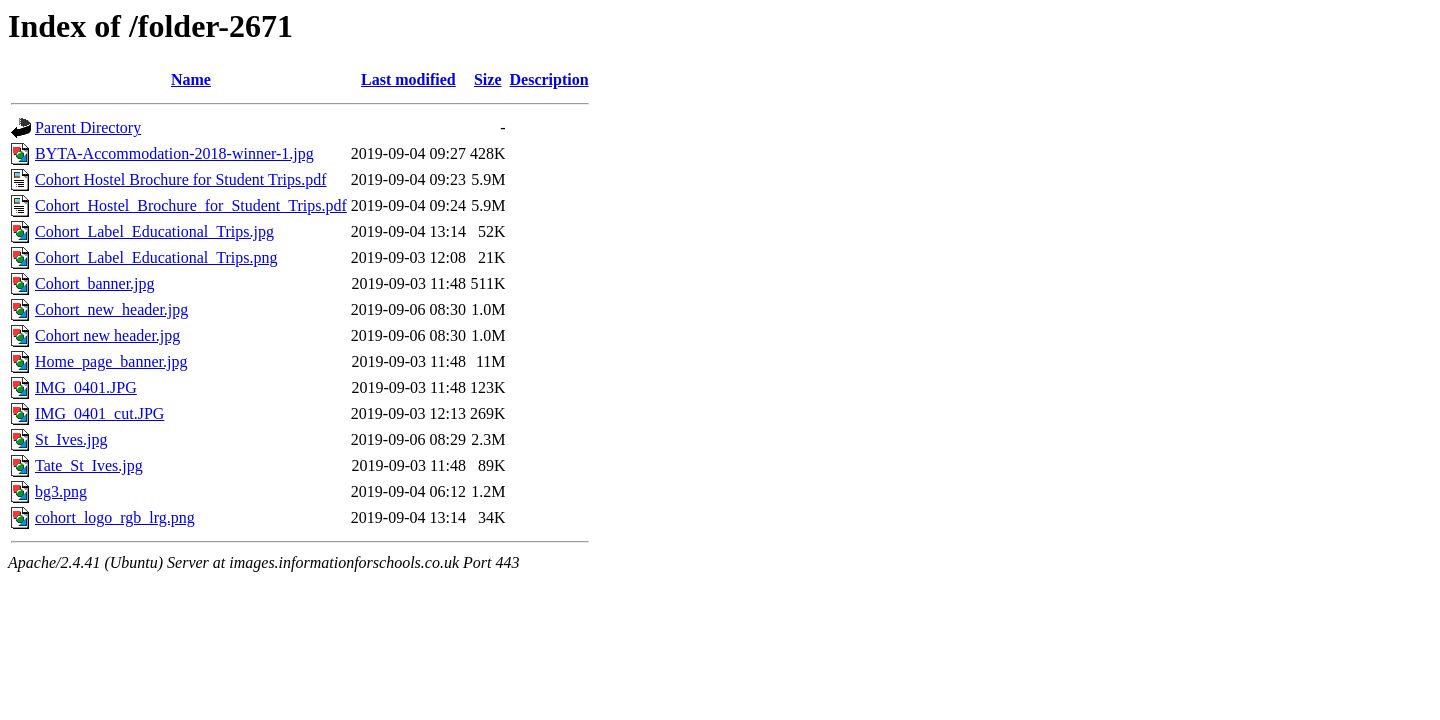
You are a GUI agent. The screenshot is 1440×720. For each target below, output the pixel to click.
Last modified (408, 79)
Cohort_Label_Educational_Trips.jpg (154, 231)
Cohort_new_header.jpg (111, 309)
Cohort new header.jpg (107, 335)
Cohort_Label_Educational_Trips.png (156, 257)
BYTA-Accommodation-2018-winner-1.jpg (174, 153)
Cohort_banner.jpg (95, 283)
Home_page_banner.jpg (111, 361)
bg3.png (61, 491)
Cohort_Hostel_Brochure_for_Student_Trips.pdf (191, 205)
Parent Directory (88, 127)
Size (488, 79)
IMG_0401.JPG (86, 387)
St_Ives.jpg (71, 439)
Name (191, 79)
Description (549, 79)
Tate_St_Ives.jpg (89, 465)
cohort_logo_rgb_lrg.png (115, 517)
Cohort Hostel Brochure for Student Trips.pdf (181, 179)
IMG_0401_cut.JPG (99, 413)
